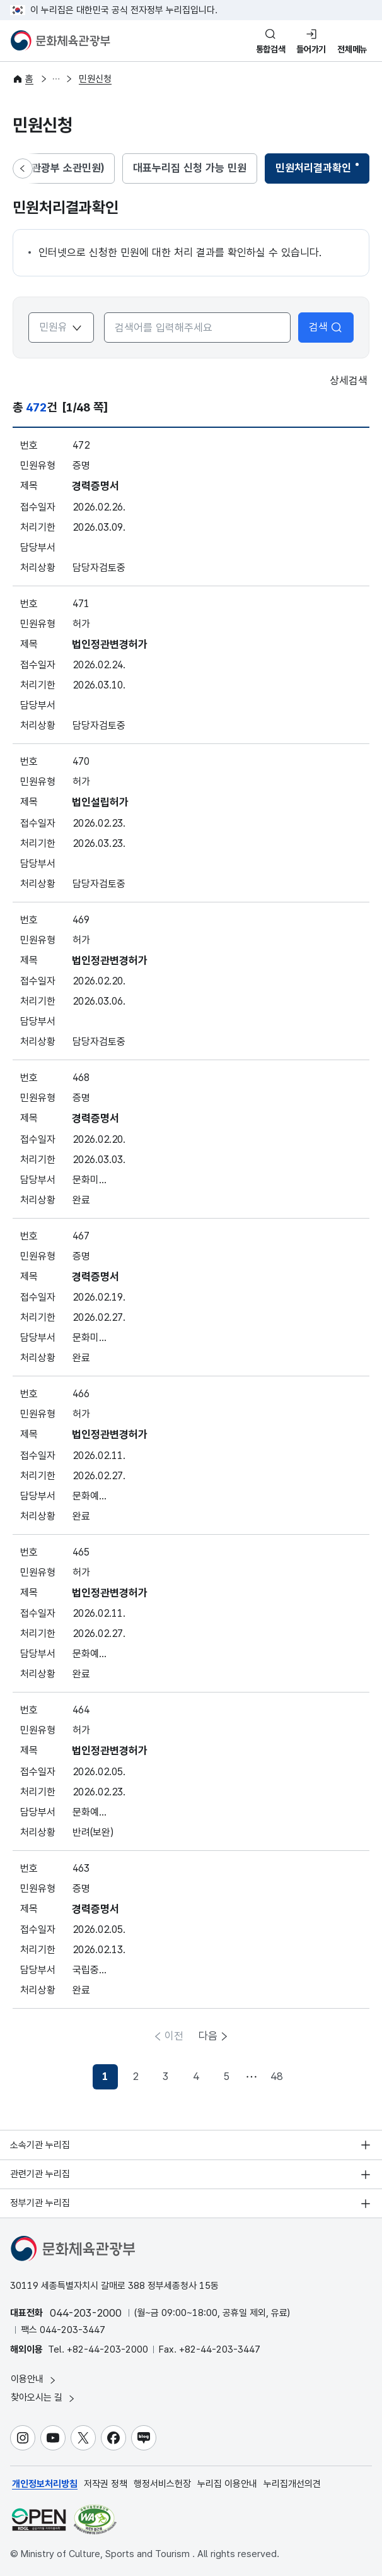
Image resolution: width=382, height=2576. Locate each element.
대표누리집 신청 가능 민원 (189, 168)
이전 (174, 2035)
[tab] (189, 168)
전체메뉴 (352, 49)
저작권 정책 (105, 2484)
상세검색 (340, 381)
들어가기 (311, 49)
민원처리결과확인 (313, 172)
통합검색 (271, 49)
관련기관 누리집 (40, 2174)
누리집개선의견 (292, 2484)
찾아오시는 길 (43, 2398)
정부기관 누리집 (40, 2203)
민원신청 (95, 79)
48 (276, 2076)
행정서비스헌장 (162, 2484)
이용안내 (34, 2379)
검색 (326, 327)
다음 (208, 2035)
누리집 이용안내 (227, 2484)
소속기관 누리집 (40, 2145)
